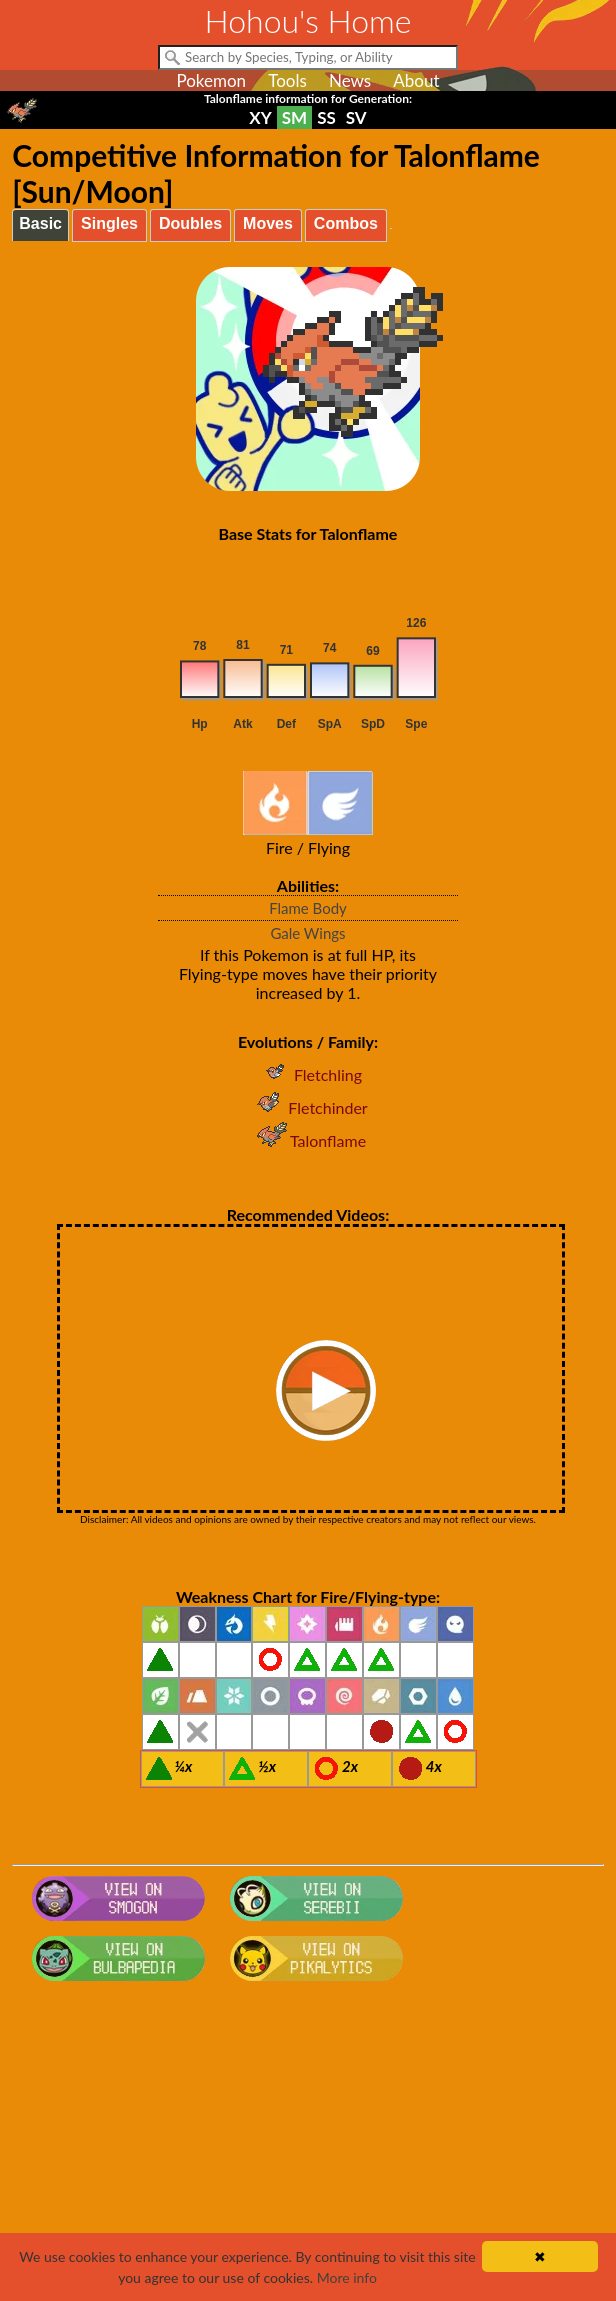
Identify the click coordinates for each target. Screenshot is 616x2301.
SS (326, 117)
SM (294, 117)
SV (356, 117)
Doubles (190, 223)
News (350, 80)
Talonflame (308, 1140)
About (416, 80)
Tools (287, 80)
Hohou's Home (308, 20)
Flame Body (308, 908)
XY (260, 117)
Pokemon (211, 80)
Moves (268, 223)
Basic (40, 223)
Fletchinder (307, 1107)
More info (347, 2277)
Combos (346, 223)
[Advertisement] (308, 2149)
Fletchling (308, 1074)
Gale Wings (307, 933)
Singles (109, 223)
